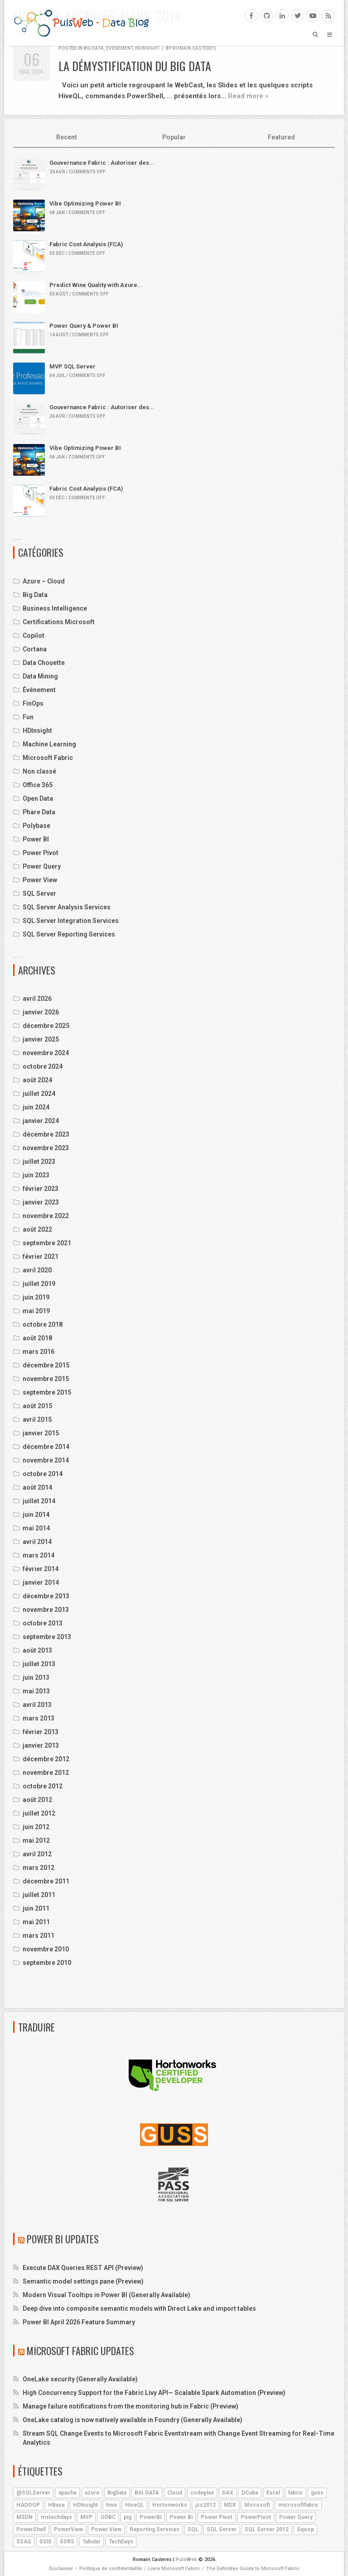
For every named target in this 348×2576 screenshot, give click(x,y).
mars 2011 (38, 1935)
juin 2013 (36, 1677)
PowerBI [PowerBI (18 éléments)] (150, 2517)
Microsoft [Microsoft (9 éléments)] (257, 2505)
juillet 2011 (39, 1894)
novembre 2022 (46, 1215)
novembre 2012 (46, 1772)
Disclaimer (61, 2568)
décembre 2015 (46, 1365)
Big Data (93, 48)
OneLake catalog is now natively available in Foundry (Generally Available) (132, 2419)
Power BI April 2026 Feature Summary (79, 2322)
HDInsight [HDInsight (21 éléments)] (85, 2505)
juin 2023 (36, 1175)
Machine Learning (49, 744)
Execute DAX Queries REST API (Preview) (83, 2267)
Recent (66, 137)
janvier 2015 (41, 1433)
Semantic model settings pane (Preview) (83, 2281)
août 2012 (37, 1799)
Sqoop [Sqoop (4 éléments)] (305, 2529)
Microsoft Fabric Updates (80, 2350)
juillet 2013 (39, 1664)
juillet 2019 (39, 1283)
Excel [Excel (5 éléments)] (273, 2493)
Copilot (33, 635)
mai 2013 (36, 1691)
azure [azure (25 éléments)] (92, 2493)
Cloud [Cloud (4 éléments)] (174, 2493)
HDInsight (147, 48)
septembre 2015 (47, 1392)
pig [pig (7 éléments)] (127, 2517)
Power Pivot (40, 852)
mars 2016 (38, 1351)
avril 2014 (37, 1541)
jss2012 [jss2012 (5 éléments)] (205, 2505)
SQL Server (39, 893)
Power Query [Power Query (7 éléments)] (296, 2517)
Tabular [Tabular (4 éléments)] (91, 2541)
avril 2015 (37, 1419)
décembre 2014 (46, 1446)
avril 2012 (37, 1854)
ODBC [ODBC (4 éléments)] (108, 2517)
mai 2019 (36, 1310)
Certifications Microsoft (59, 622)
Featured (281, 137)
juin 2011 (36, 1908)
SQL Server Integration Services (71, 920)
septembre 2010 (47, 1962)
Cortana (35, 649)
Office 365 (38, 785)
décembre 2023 (46, 1134)
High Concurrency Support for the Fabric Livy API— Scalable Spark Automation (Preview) (154, 2392)
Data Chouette (44, 662)
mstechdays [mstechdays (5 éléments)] (56, 2517)
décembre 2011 (46, 1881)
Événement (119, 48)
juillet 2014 (39, 1501)
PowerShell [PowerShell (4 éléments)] (31, 2529)
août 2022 (37, 1229)
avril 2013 (37, 1704)
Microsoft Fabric (48, 757)
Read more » (248, 96)
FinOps (33, 703)
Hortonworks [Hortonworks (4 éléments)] (169, 2505)
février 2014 (40, 1568)
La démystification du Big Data (134, 66)
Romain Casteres (194, 48)
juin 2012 (36, 1826)
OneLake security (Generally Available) (80, 2379)
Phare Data (39, 812)
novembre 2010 (46, 1949)
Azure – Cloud (44, 581)
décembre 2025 (46, 1025)
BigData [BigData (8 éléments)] (116, 2493)
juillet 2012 (39, 1813)
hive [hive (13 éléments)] (111, 2505)
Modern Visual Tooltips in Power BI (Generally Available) (106, 2295)
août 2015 (37, 1406)
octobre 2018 (43, 1324)
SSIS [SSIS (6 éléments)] (45, 2541)
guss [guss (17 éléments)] (317, 2493)
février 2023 (40, 1188)
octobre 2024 (43, 1066)
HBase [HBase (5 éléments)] (56, 2505)
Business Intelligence (55, 608)
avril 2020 (37, 1270)
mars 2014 (38, 1555)
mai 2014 (36, 1528)
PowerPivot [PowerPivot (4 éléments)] (256, 2517)
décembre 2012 (46, 1759)
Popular (174, 137)
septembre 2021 (47, 1243)
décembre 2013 (46, 1596)
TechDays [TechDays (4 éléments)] (121, 2541)
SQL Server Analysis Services (67, 907)
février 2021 (40, 1256)
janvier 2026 (41, 1012)
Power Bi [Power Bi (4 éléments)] (181, 2517)
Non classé (39, 771)
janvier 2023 (41, 1202)
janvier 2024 (41, 1120)
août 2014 (37, 1487)
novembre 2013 (46, 1609)
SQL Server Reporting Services (69, 934)
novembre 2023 (46, 1148)
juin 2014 (36, 1514)
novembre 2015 (46, 1378)
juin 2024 (36, 1107)
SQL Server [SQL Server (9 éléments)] (222, 2529)
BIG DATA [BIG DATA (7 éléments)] (147, 2493)
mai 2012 (36, 1840)
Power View (40, 880)
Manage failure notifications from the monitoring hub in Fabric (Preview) (130, 2406)
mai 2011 (36, 1922)
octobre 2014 (43, 1473)
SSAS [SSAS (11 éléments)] (23, 2541)
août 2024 (37, 1080)
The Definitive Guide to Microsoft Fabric (253, 2568)
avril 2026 (37, 998)
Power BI (36, 839)
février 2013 (40, 1731)
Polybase (36, 825)
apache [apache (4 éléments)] (67, 2493)
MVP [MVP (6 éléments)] (86, 2517)
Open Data (38, 798)
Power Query (42, 866)
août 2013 (37, 1650)
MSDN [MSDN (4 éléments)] (24, 2517)
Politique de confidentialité (110, 2568)
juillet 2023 (39, 1161)
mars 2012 (38, 1867)
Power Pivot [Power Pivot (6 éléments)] (216, 2517)
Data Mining (40, 676)
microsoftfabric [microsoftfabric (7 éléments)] (298, 2505)
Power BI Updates (63, 2239)
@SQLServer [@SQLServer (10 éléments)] (33, 2493)
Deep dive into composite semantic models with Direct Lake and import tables (139, 2308)
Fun (28, 717)
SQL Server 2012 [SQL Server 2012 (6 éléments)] (267, 2529)
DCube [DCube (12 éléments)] (250, 2493)
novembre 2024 (46, 1052)
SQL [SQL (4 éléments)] (193, 2529)
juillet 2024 (39, 1093)
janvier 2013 (41, 1745)
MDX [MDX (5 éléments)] (230, 2505)
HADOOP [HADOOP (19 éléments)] (28, 2505)
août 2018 (37, 1338)
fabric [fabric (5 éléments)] (295, 2493)
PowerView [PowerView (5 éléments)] (68, 2529)
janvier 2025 (41, 1039)
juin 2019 (36, 1297)
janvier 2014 (41, 1582)
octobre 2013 (43, 1623)
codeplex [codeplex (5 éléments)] (202, 2493)
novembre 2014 (46, 1460)
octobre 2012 (43, 1786)
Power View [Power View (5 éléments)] (106, 2529)
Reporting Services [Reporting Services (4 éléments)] (154, 2529)
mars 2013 (38, 1718)
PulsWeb (186, 2559)
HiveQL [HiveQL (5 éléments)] (134, 2505)
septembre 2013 (47, 1636)
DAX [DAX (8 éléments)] (227, 2493)
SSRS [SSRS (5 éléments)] (67, 2541)
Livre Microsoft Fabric (174, 2568)
